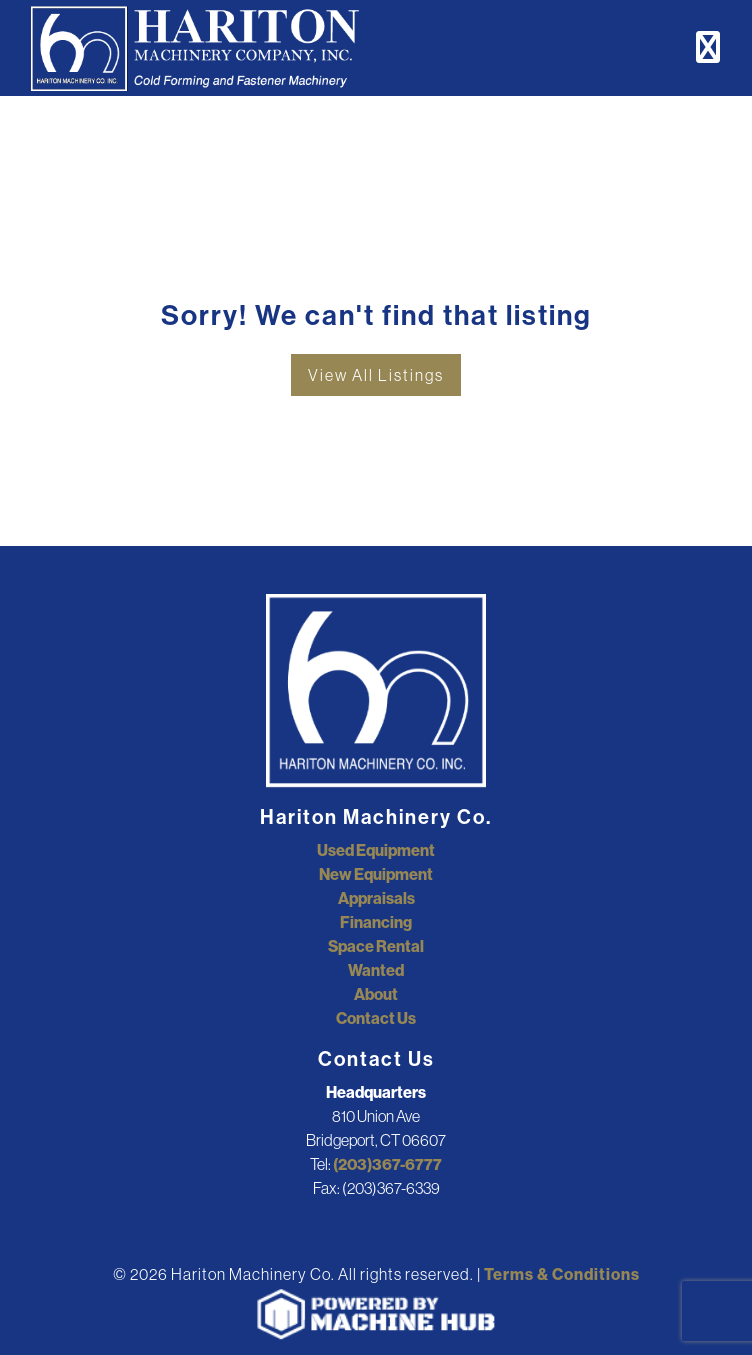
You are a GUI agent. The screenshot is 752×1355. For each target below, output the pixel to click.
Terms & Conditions (562, 1274)
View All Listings (376, 375)
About (376, 994)
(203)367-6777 (387, 1164)
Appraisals (376, 898)
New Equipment (376, 874)
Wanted (376, 970)
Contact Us (376, 1018)
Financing (376, 922)
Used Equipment (376, 850)
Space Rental (376, 946)
